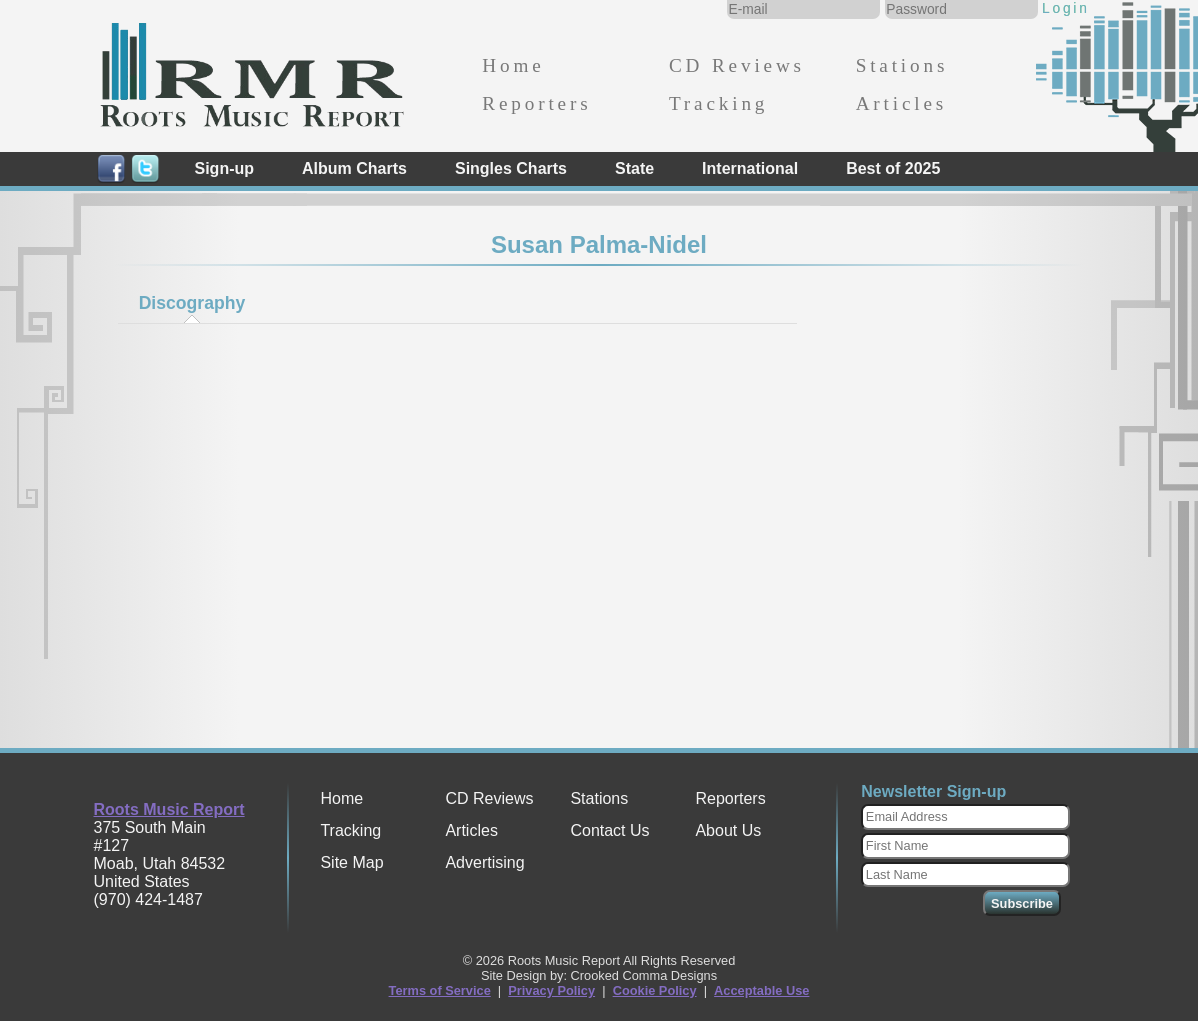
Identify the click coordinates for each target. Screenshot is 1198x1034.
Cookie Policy (655, 990)
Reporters (536, 103)
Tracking (718, 103)
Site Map (351, 862)
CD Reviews (737, 65)
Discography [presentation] (192, 303)
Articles (901, 103)
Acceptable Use (761, 990)
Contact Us (609, 830)
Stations (902, 65)
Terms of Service (440, 990)
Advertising (484, 862)
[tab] (192, 303)
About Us (728, 830)
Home (513, 65)
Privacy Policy (551, 990)
